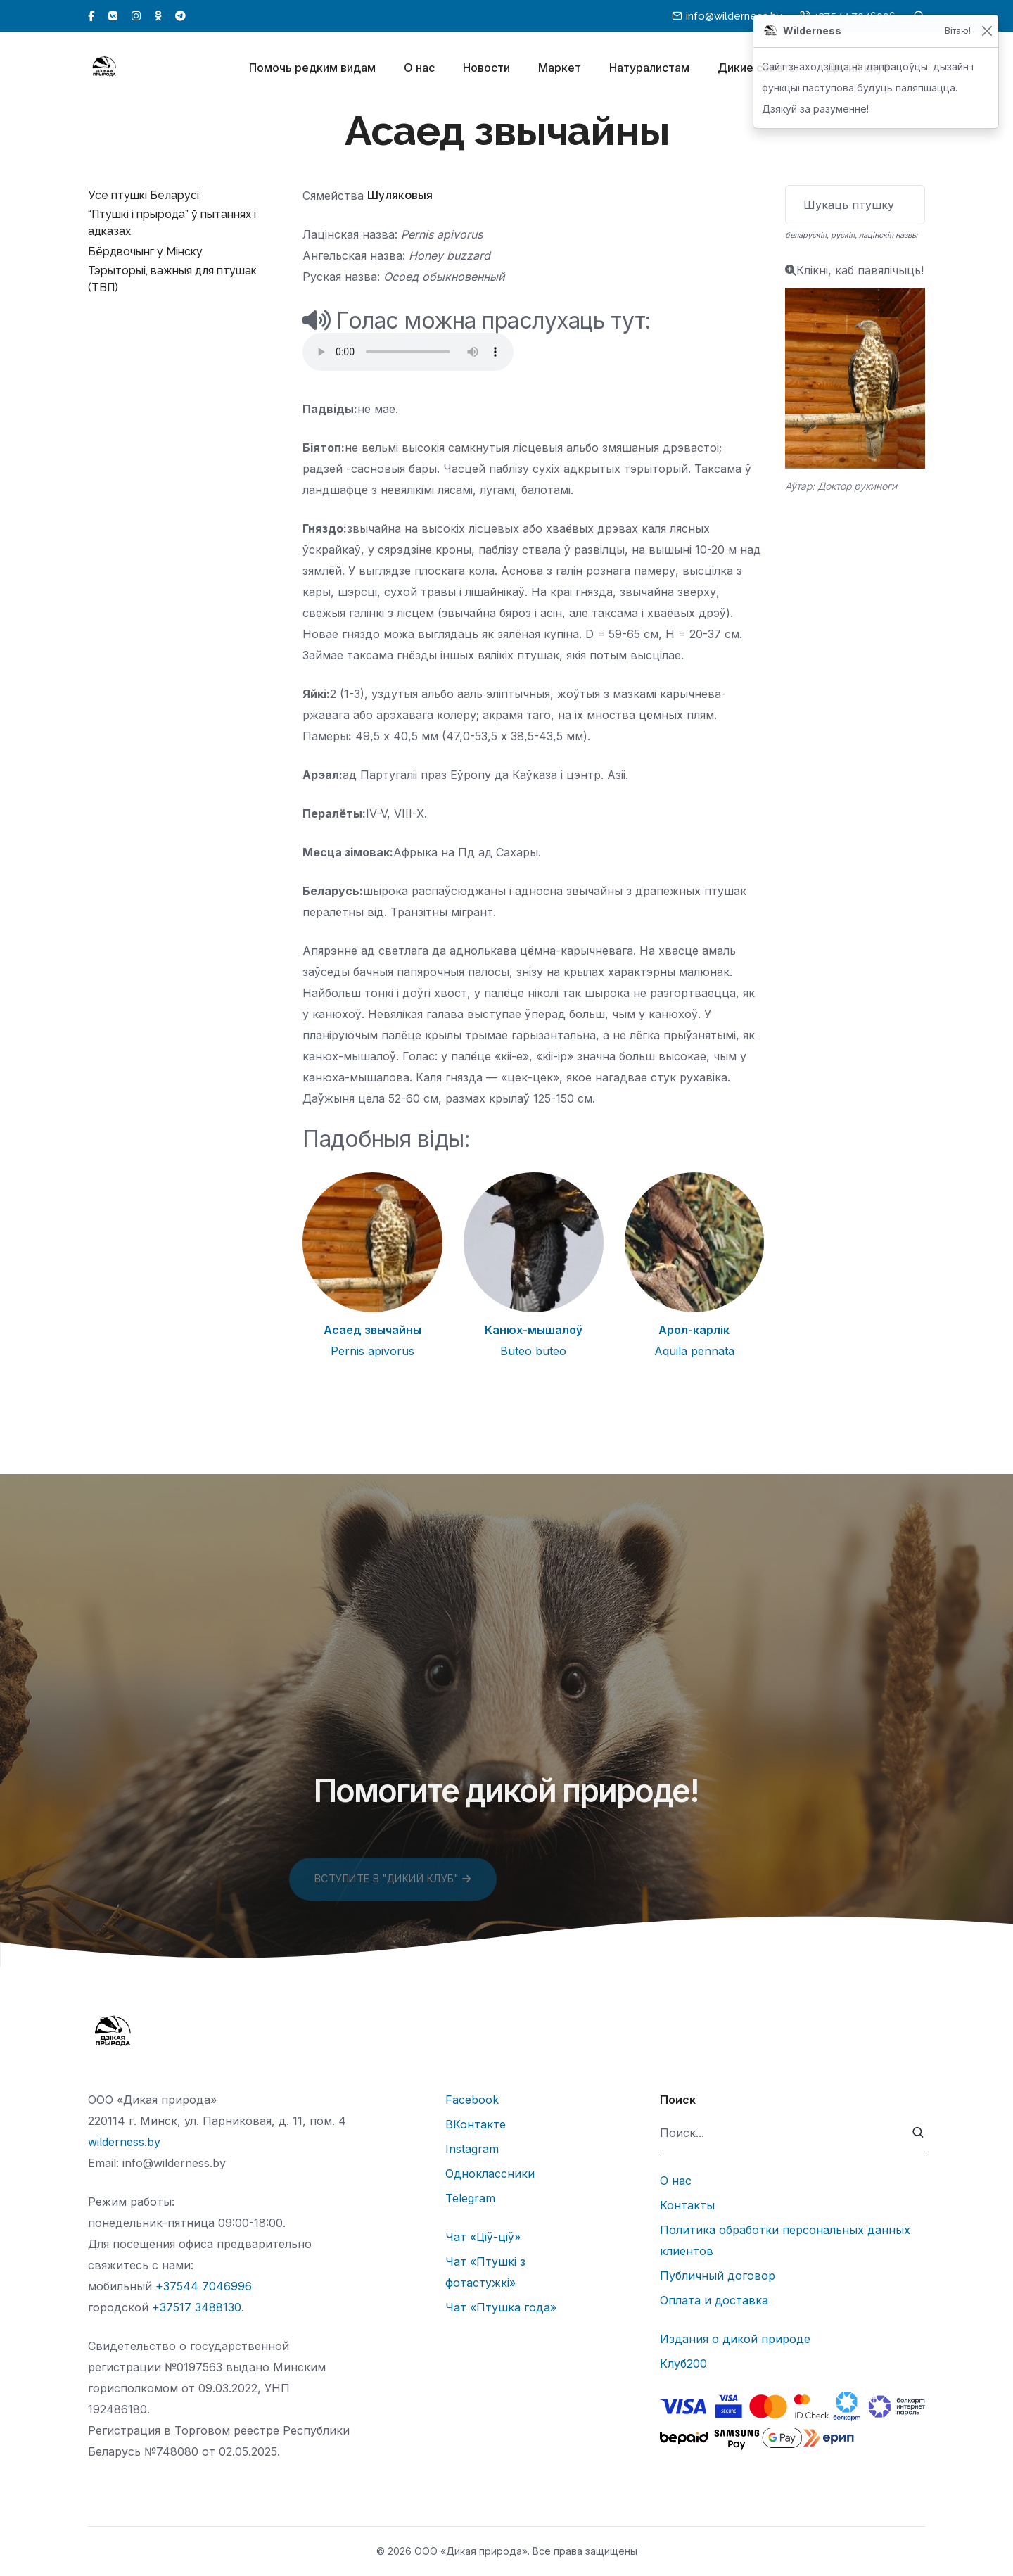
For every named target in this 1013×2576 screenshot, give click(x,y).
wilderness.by (124, 2142)
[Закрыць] (986, 31)
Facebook (472, 2100)
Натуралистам (649, 69)
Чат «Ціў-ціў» (483, 2237)
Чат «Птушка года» (500, 2307)
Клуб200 (683, 2363)
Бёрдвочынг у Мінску (145, 251)
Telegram (470, 2198)
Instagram (472, 2149)
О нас (419, 69)
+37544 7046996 (203, 2286)
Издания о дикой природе (735, 2339)
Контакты (687, 2205)
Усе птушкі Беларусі (143, 195)
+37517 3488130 (196, 2307)
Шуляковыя (400, 195)
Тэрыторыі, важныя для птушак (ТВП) (172, 279)
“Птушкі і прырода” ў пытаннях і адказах (172, 223)
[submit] (918, 2133)
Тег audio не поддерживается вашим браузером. (408, 352)
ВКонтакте (475, 2124)
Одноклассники (490, 2173)
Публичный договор (717, 2276)
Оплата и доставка (714, 2300)
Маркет (559, 69)
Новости (486, 69)
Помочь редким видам (312, 69)
